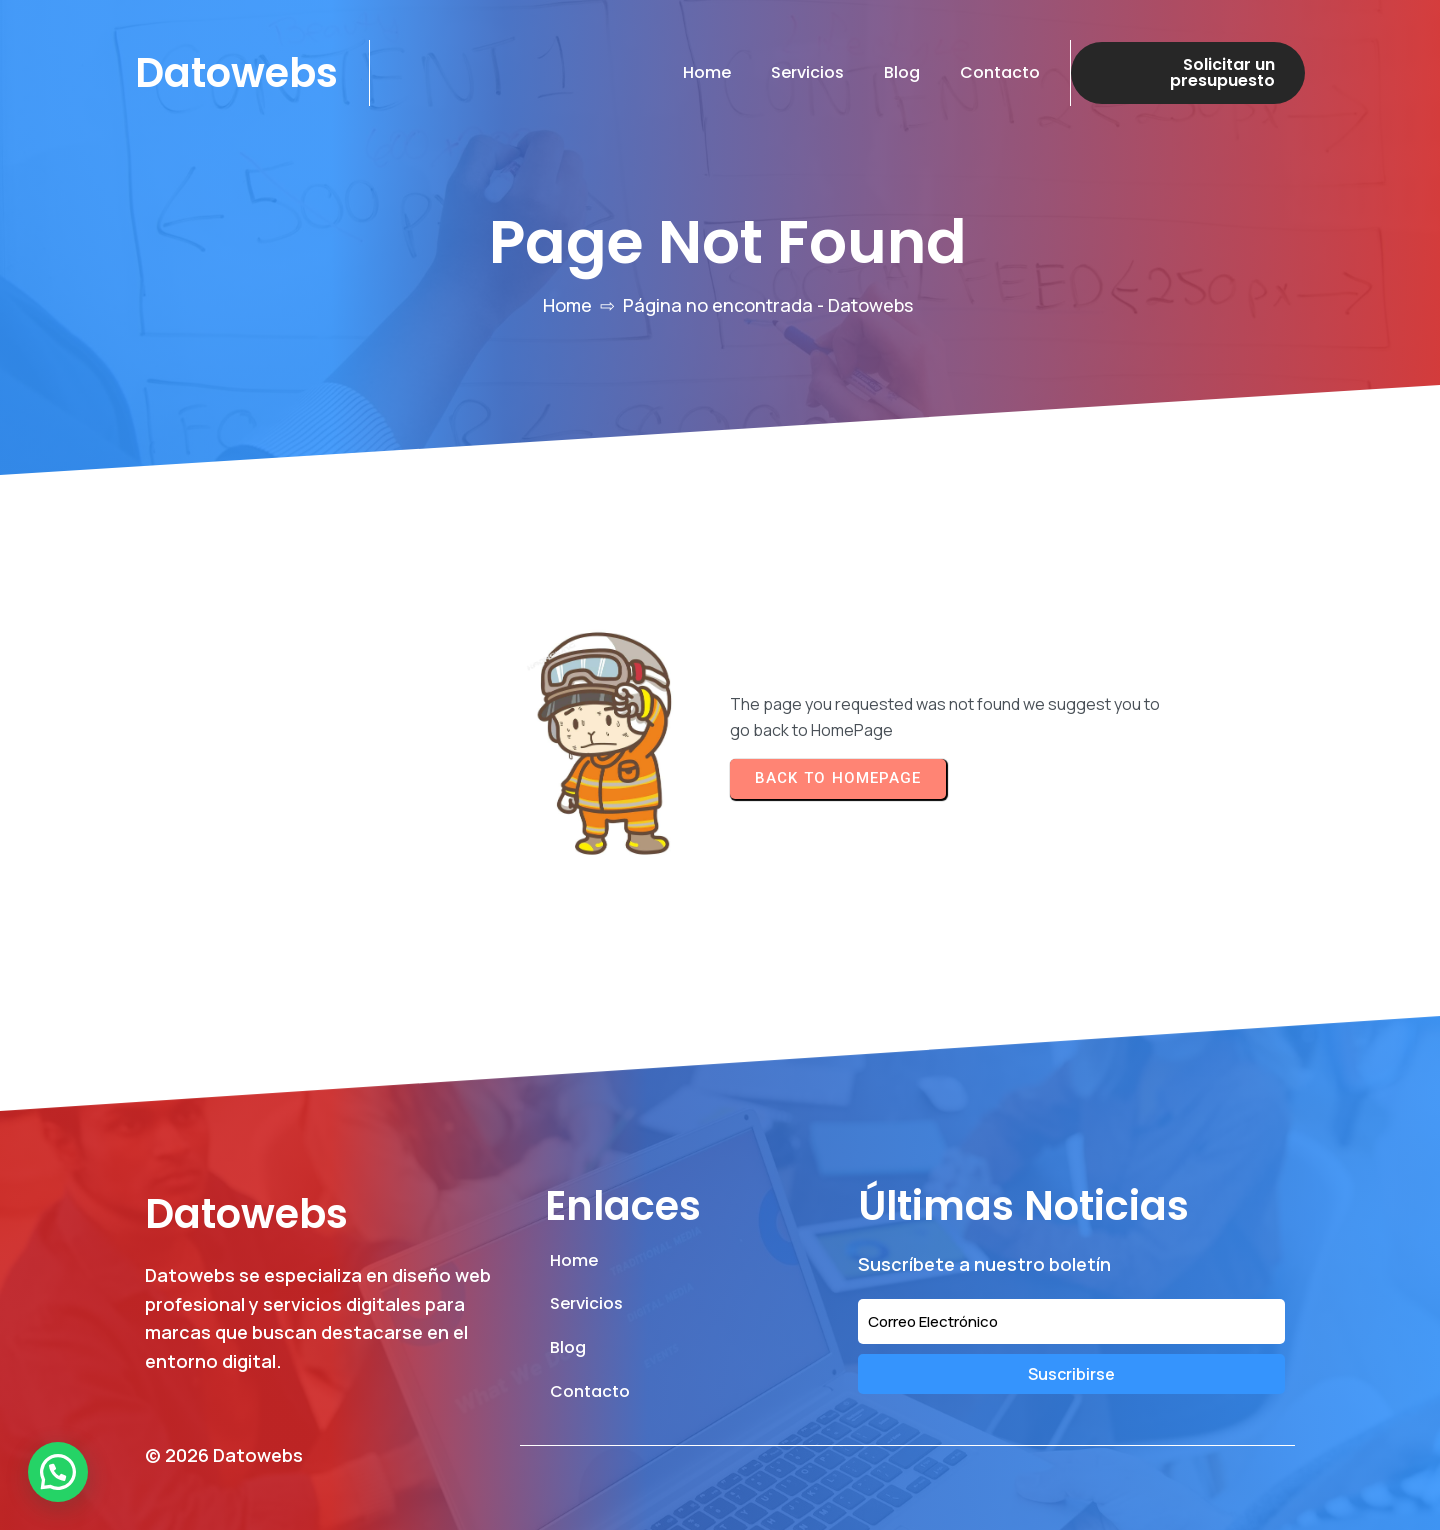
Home (567, 305)
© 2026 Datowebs (224, 1455)
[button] (58, 1472)
